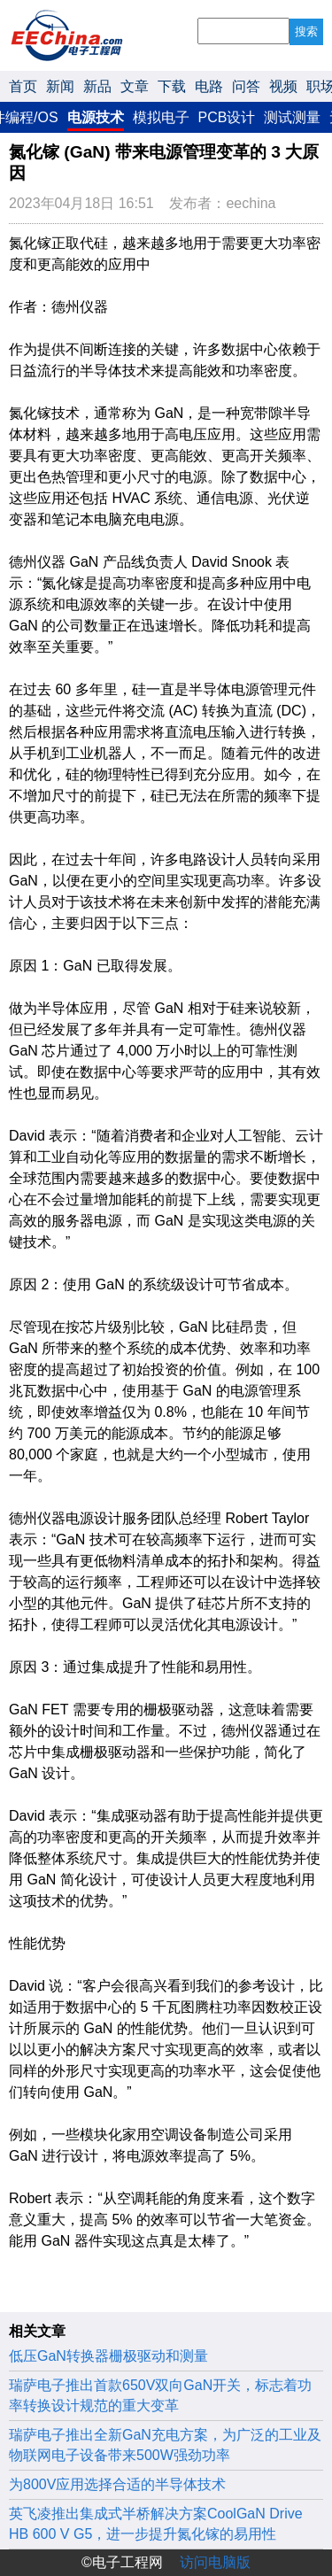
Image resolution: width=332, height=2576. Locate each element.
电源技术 (95, 117)
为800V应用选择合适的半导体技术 (117, 2484)
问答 (246, 86)
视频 (283, 86)
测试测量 (292, 117)
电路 (209, 86)
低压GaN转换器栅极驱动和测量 (108, 2355)
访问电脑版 (215, 2562)
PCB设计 (227, 117)
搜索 (306, 31)
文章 (134, 86)
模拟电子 (161, 117)
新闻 (60, 86)
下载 (172, 86)
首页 (23, 86)
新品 (97, 86)
